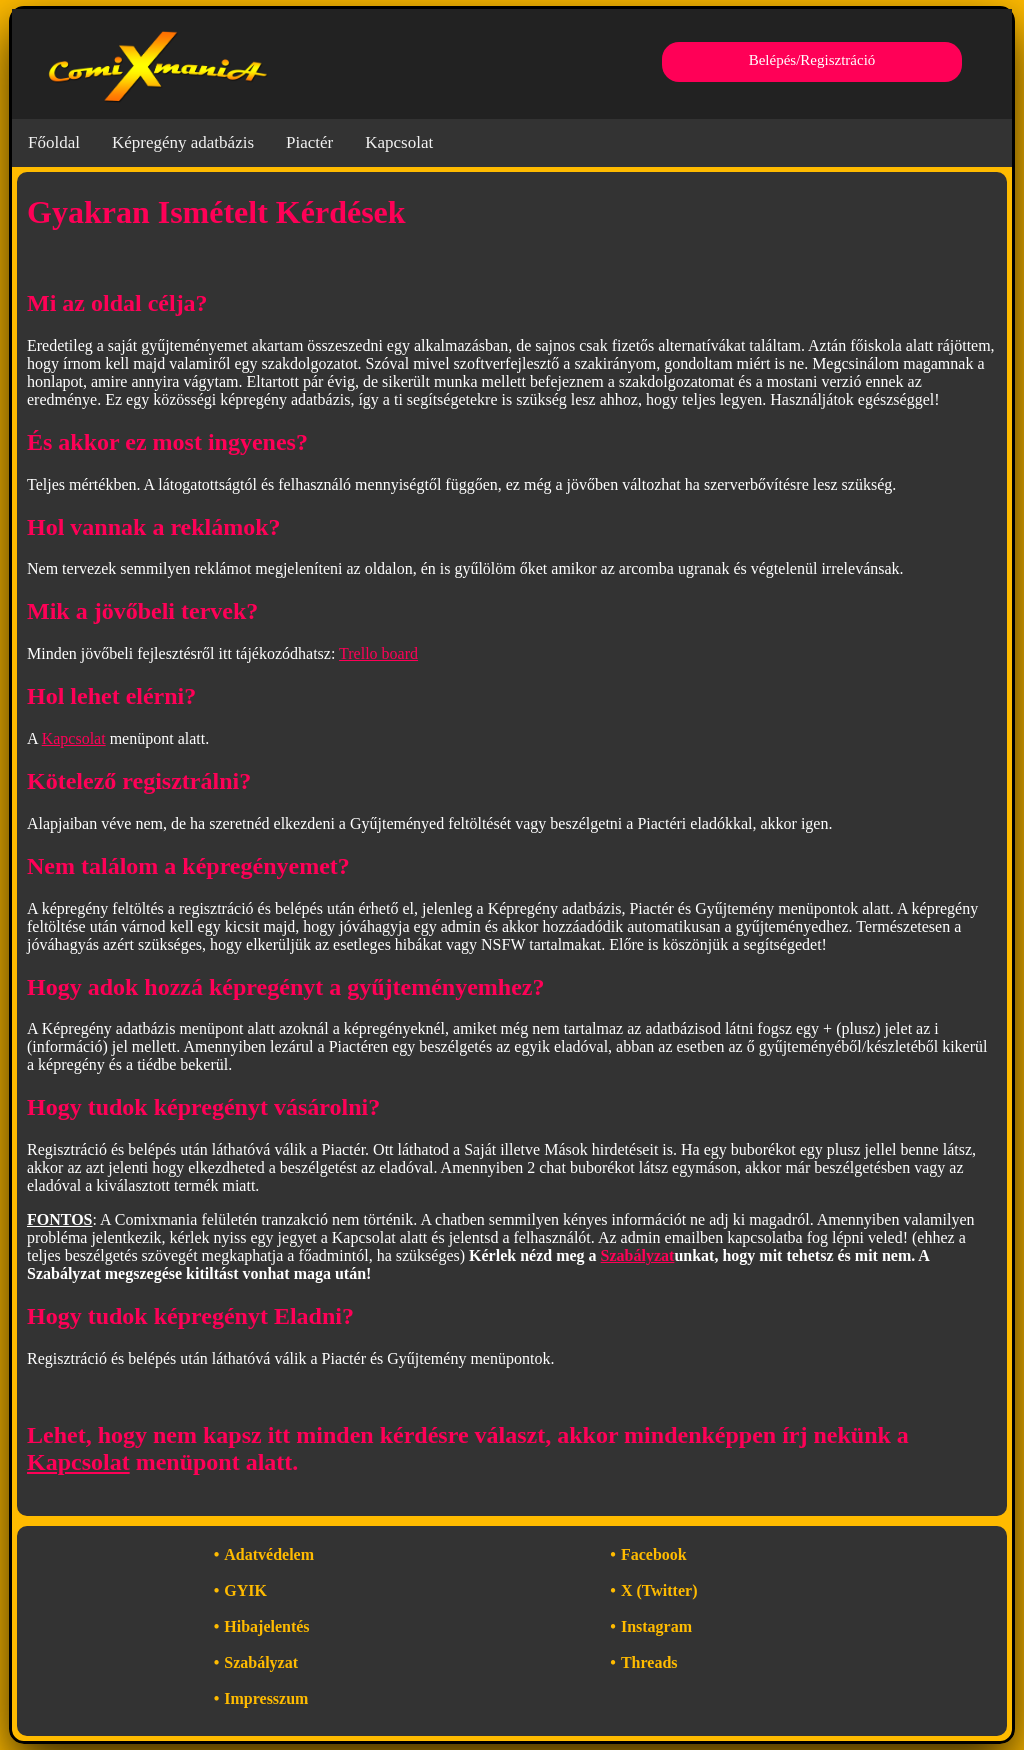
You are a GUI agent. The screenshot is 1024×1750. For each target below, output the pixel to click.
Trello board (378, 653)
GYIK (245, 1590)
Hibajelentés (266, 1626)
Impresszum (266, 1698)
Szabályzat (638, 1255)
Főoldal (54, 142)
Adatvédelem (269, 1554)
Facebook (654, 1554)
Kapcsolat (399, 142)
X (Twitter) (659, 1590)
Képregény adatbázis (183, 142)
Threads (649, 1662)
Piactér (309, 142)
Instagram (656, 1626)
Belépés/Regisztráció (812, 60)
